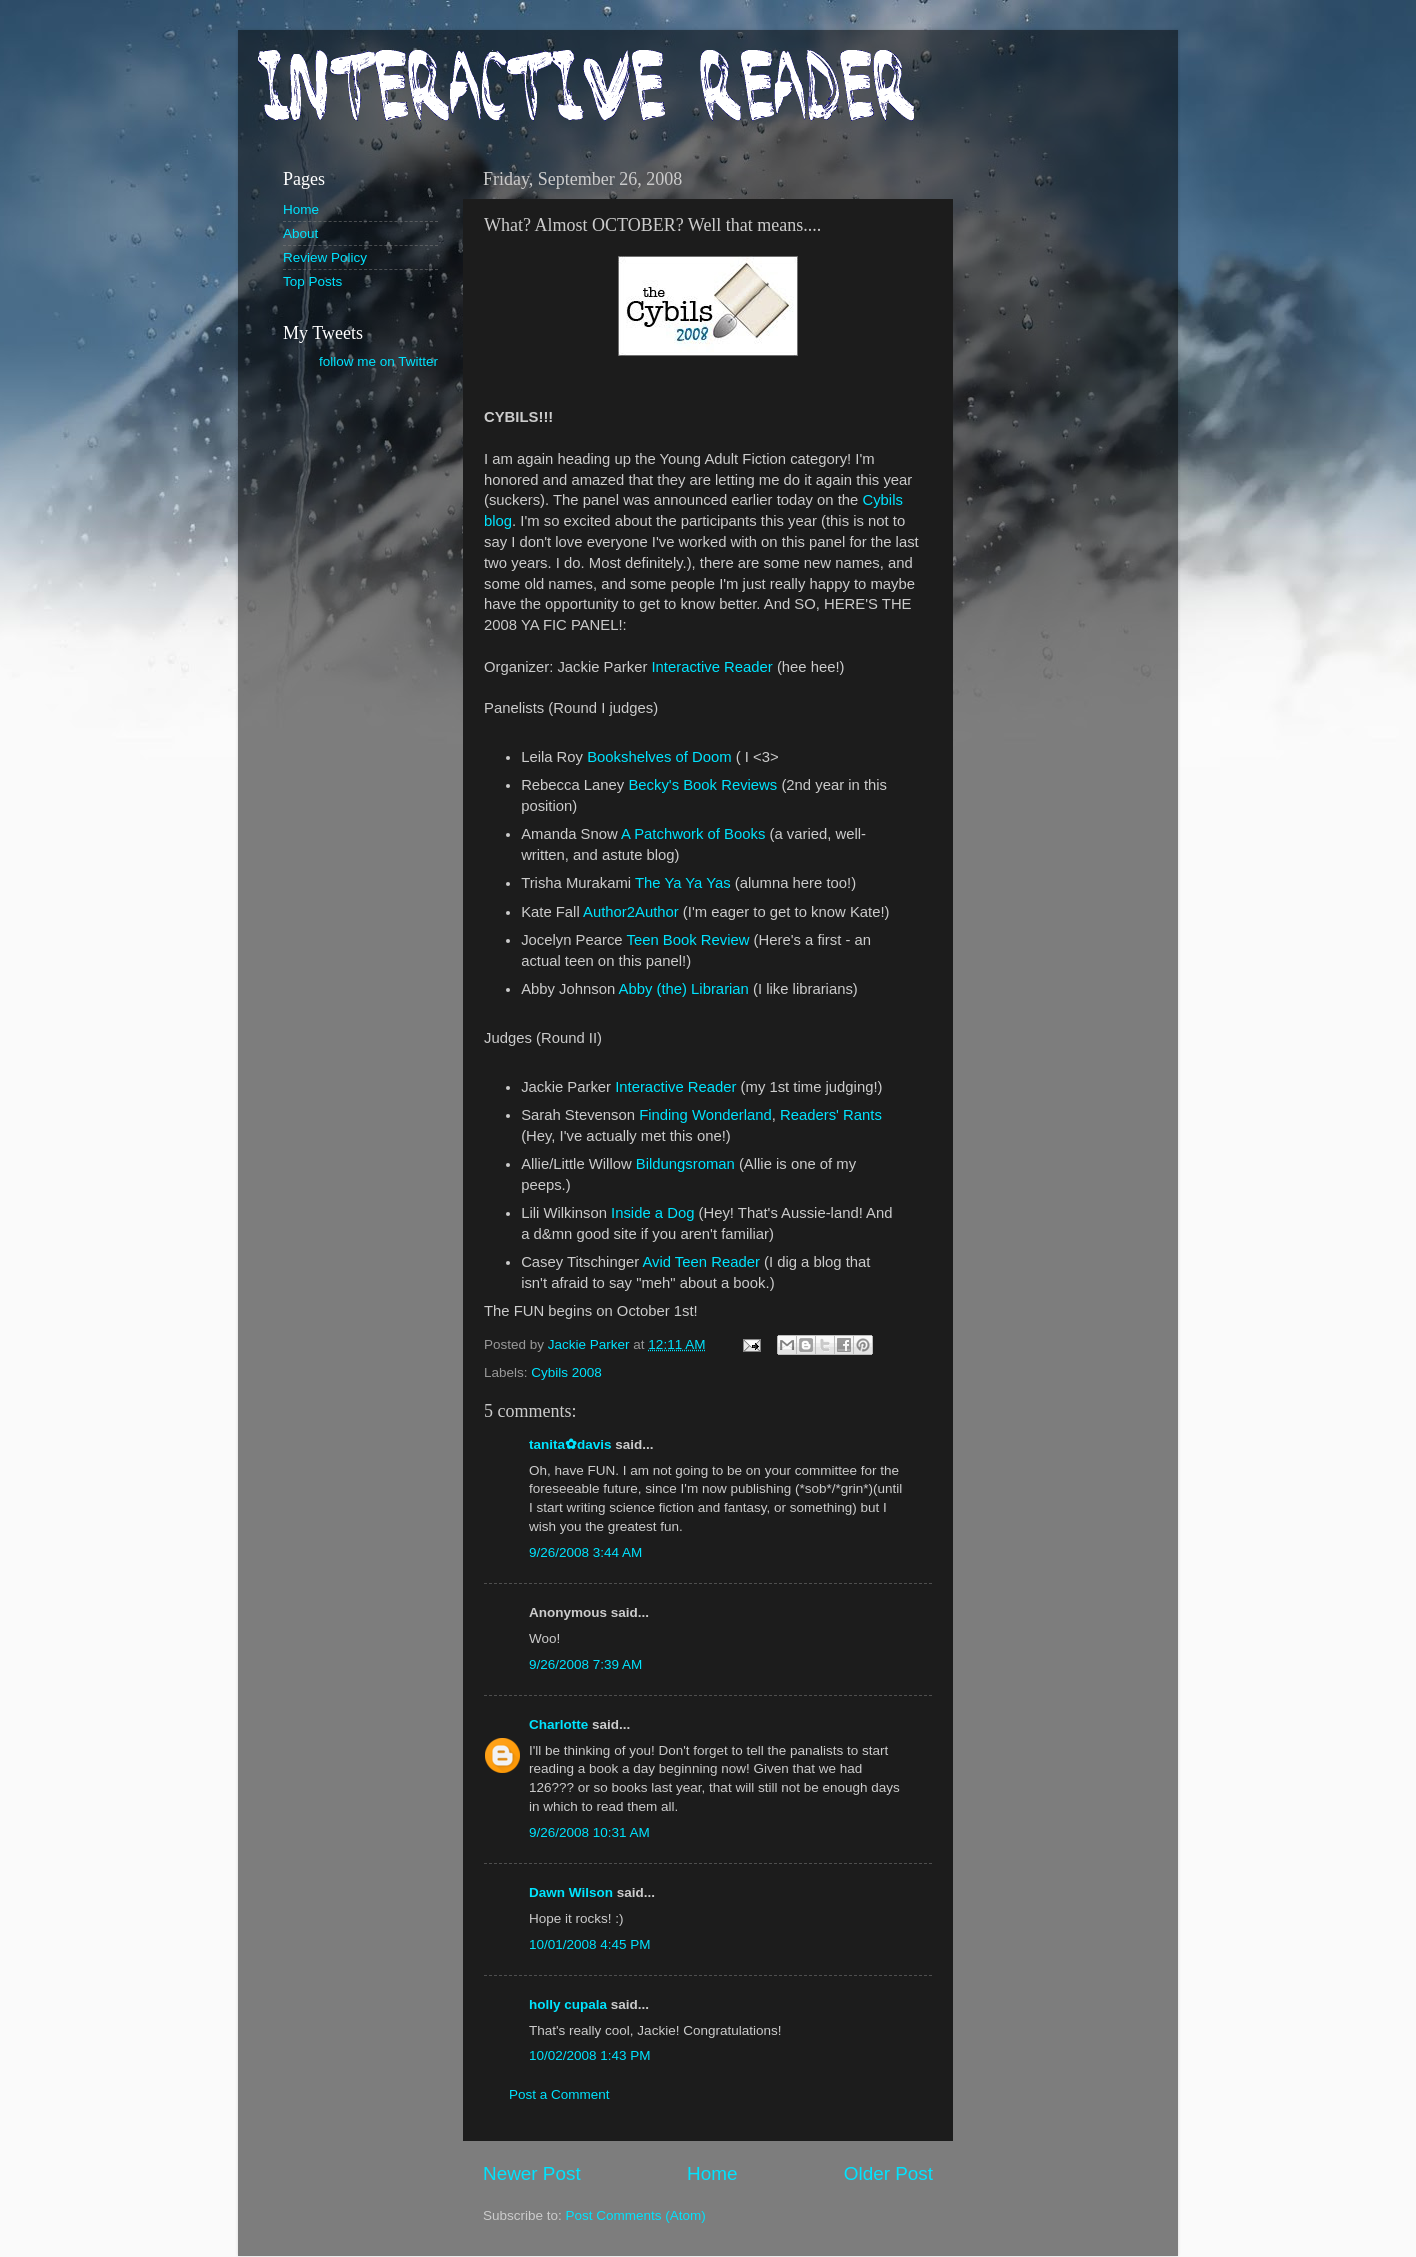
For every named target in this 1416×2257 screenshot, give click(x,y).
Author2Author (631, 912)
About (300, 233)
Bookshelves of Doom (659, 757)
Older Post (888, 2173)
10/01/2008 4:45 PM (590, 1944)
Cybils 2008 (566, 1372)
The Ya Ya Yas (683, 883)
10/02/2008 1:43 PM (590, 2055)
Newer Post (532, 2173)
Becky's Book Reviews (702, 785)
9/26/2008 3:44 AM (585, 1552)
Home (712, 2173)
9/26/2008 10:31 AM (589, 1832)
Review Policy (325, 257)
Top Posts (312, 281)
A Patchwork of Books (693, 834)
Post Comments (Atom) (636, 2215)
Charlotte (558, 1724)
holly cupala (568, 2004)
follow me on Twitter (378, 361)
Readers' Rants (831, 1115)
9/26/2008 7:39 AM (585, 1664)
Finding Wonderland (705, 1115)
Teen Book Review (687, 940)
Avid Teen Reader (700, 1262)
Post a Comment (559, 2094)
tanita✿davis (570, 1444)
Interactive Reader (711, 667)
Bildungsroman (685, 1164)
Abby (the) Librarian (684, 989)
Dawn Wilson (571, 1892)
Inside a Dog (652, 1213)
